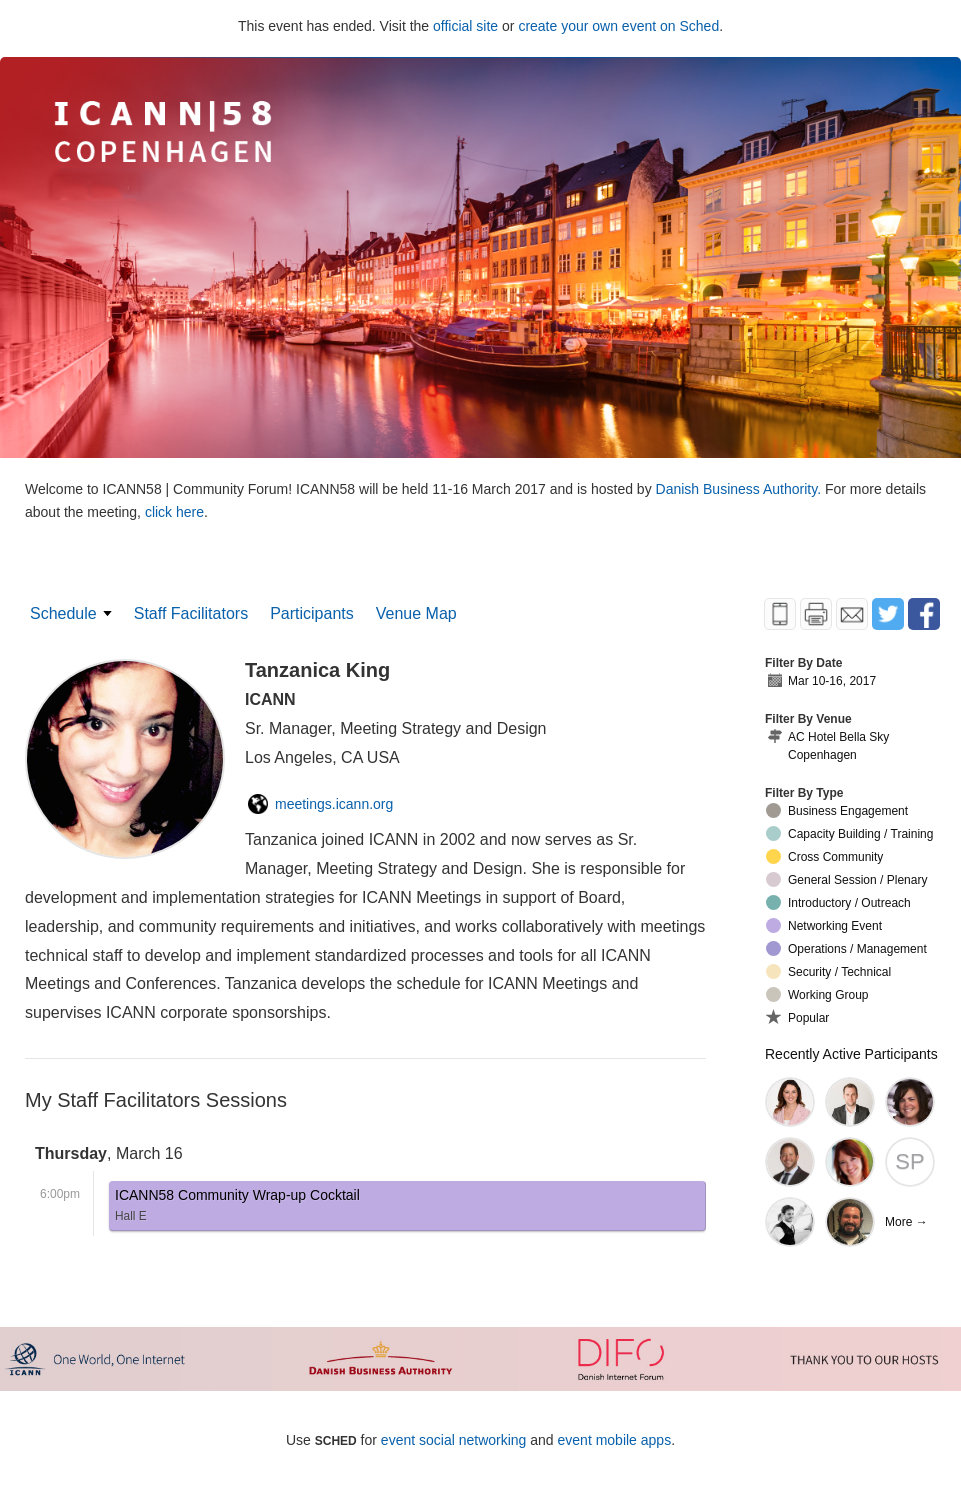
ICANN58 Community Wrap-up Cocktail (237, 1208)
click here (174, 512)
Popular (797, 1017)
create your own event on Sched (618, 26)
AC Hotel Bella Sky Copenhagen (827, 745)
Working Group (817, 994)
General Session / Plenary (846, 879)
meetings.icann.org (320, 804)
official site (465, 26)
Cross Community (824, 856)
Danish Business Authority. (740, 489)
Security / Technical (828, 971)
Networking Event (824, 925)
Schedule (63, 613)
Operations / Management (846, 948)
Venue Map (416, 613)
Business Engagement (837, 810)
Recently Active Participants (851, 1054)
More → (906, 1222)
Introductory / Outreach (838, 902)
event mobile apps (615, 1440)
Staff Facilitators (191, 613)
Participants (312, 613)
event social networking (454, 1440)
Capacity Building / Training (849, 833)
